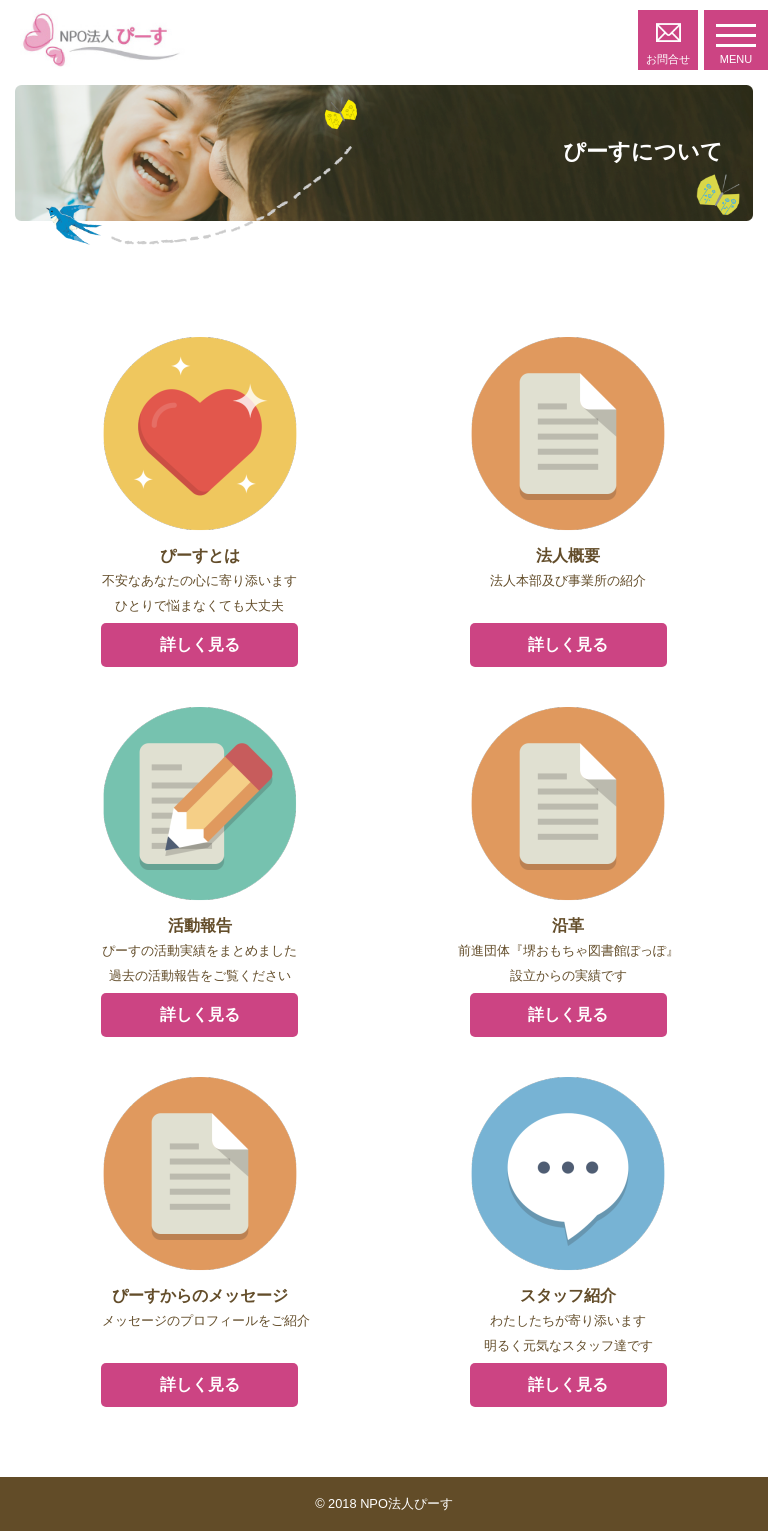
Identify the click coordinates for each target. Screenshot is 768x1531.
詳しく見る (200, 644)
